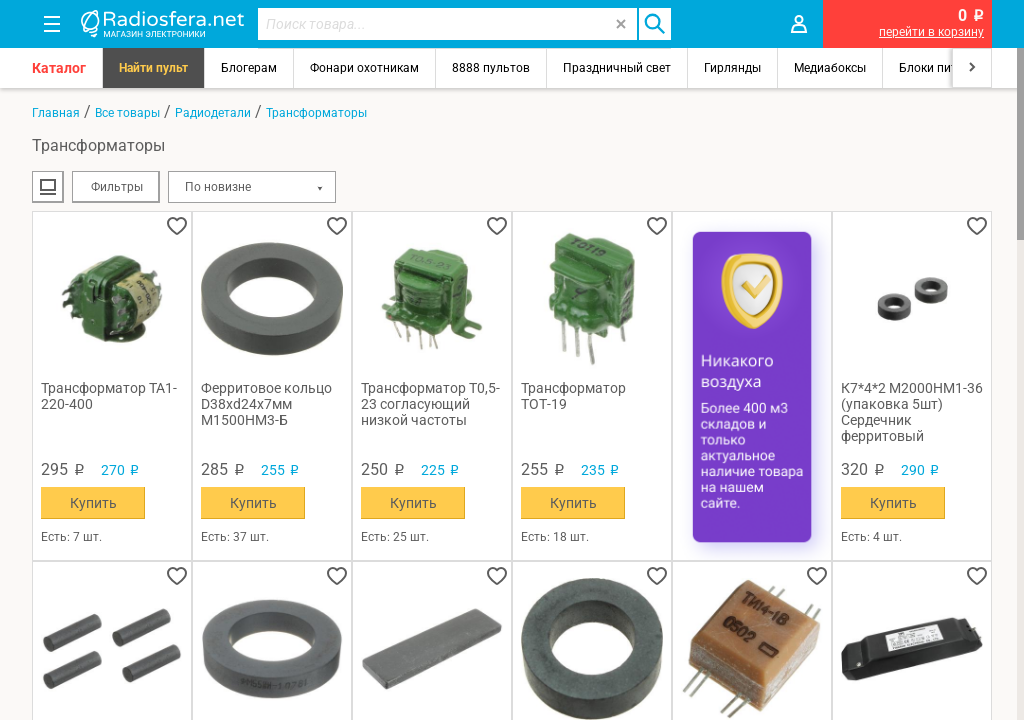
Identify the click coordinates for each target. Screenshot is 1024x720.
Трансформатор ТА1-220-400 (109, 396)
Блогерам (249, 68)
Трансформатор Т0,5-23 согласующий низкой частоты (430, 404)
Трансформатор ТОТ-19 (573, 396)
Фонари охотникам (364, 68)
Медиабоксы (830, 68)
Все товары (127, 113)
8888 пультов (491, 68)
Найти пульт (153, 68)
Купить (93, 503)
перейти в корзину (931, 32)
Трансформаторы (316, 113)
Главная (56, 113)
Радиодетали (213, 113)
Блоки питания (942, 68)
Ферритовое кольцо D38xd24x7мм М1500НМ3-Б (266, 404)
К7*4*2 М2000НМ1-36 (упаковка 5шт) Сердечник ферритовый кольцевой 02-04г (912, 412)
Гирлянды (732, 68)
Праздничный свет (617, 68)
